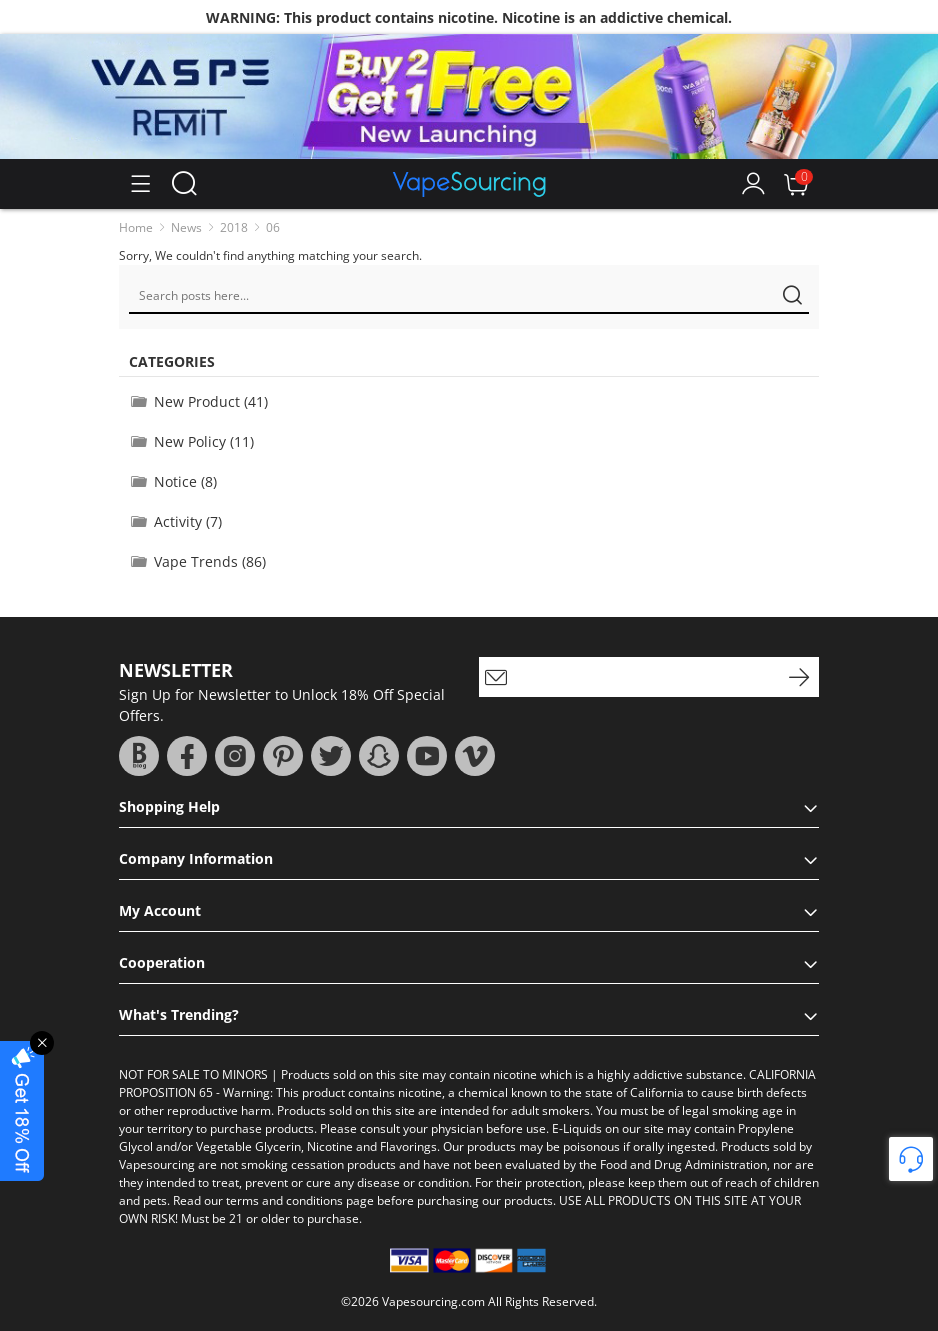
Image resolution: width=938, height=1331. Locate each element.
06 (273, 227)
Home (136, 227)
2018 (234, 227)
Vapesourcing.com (433, 1301)
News (186, 227)
